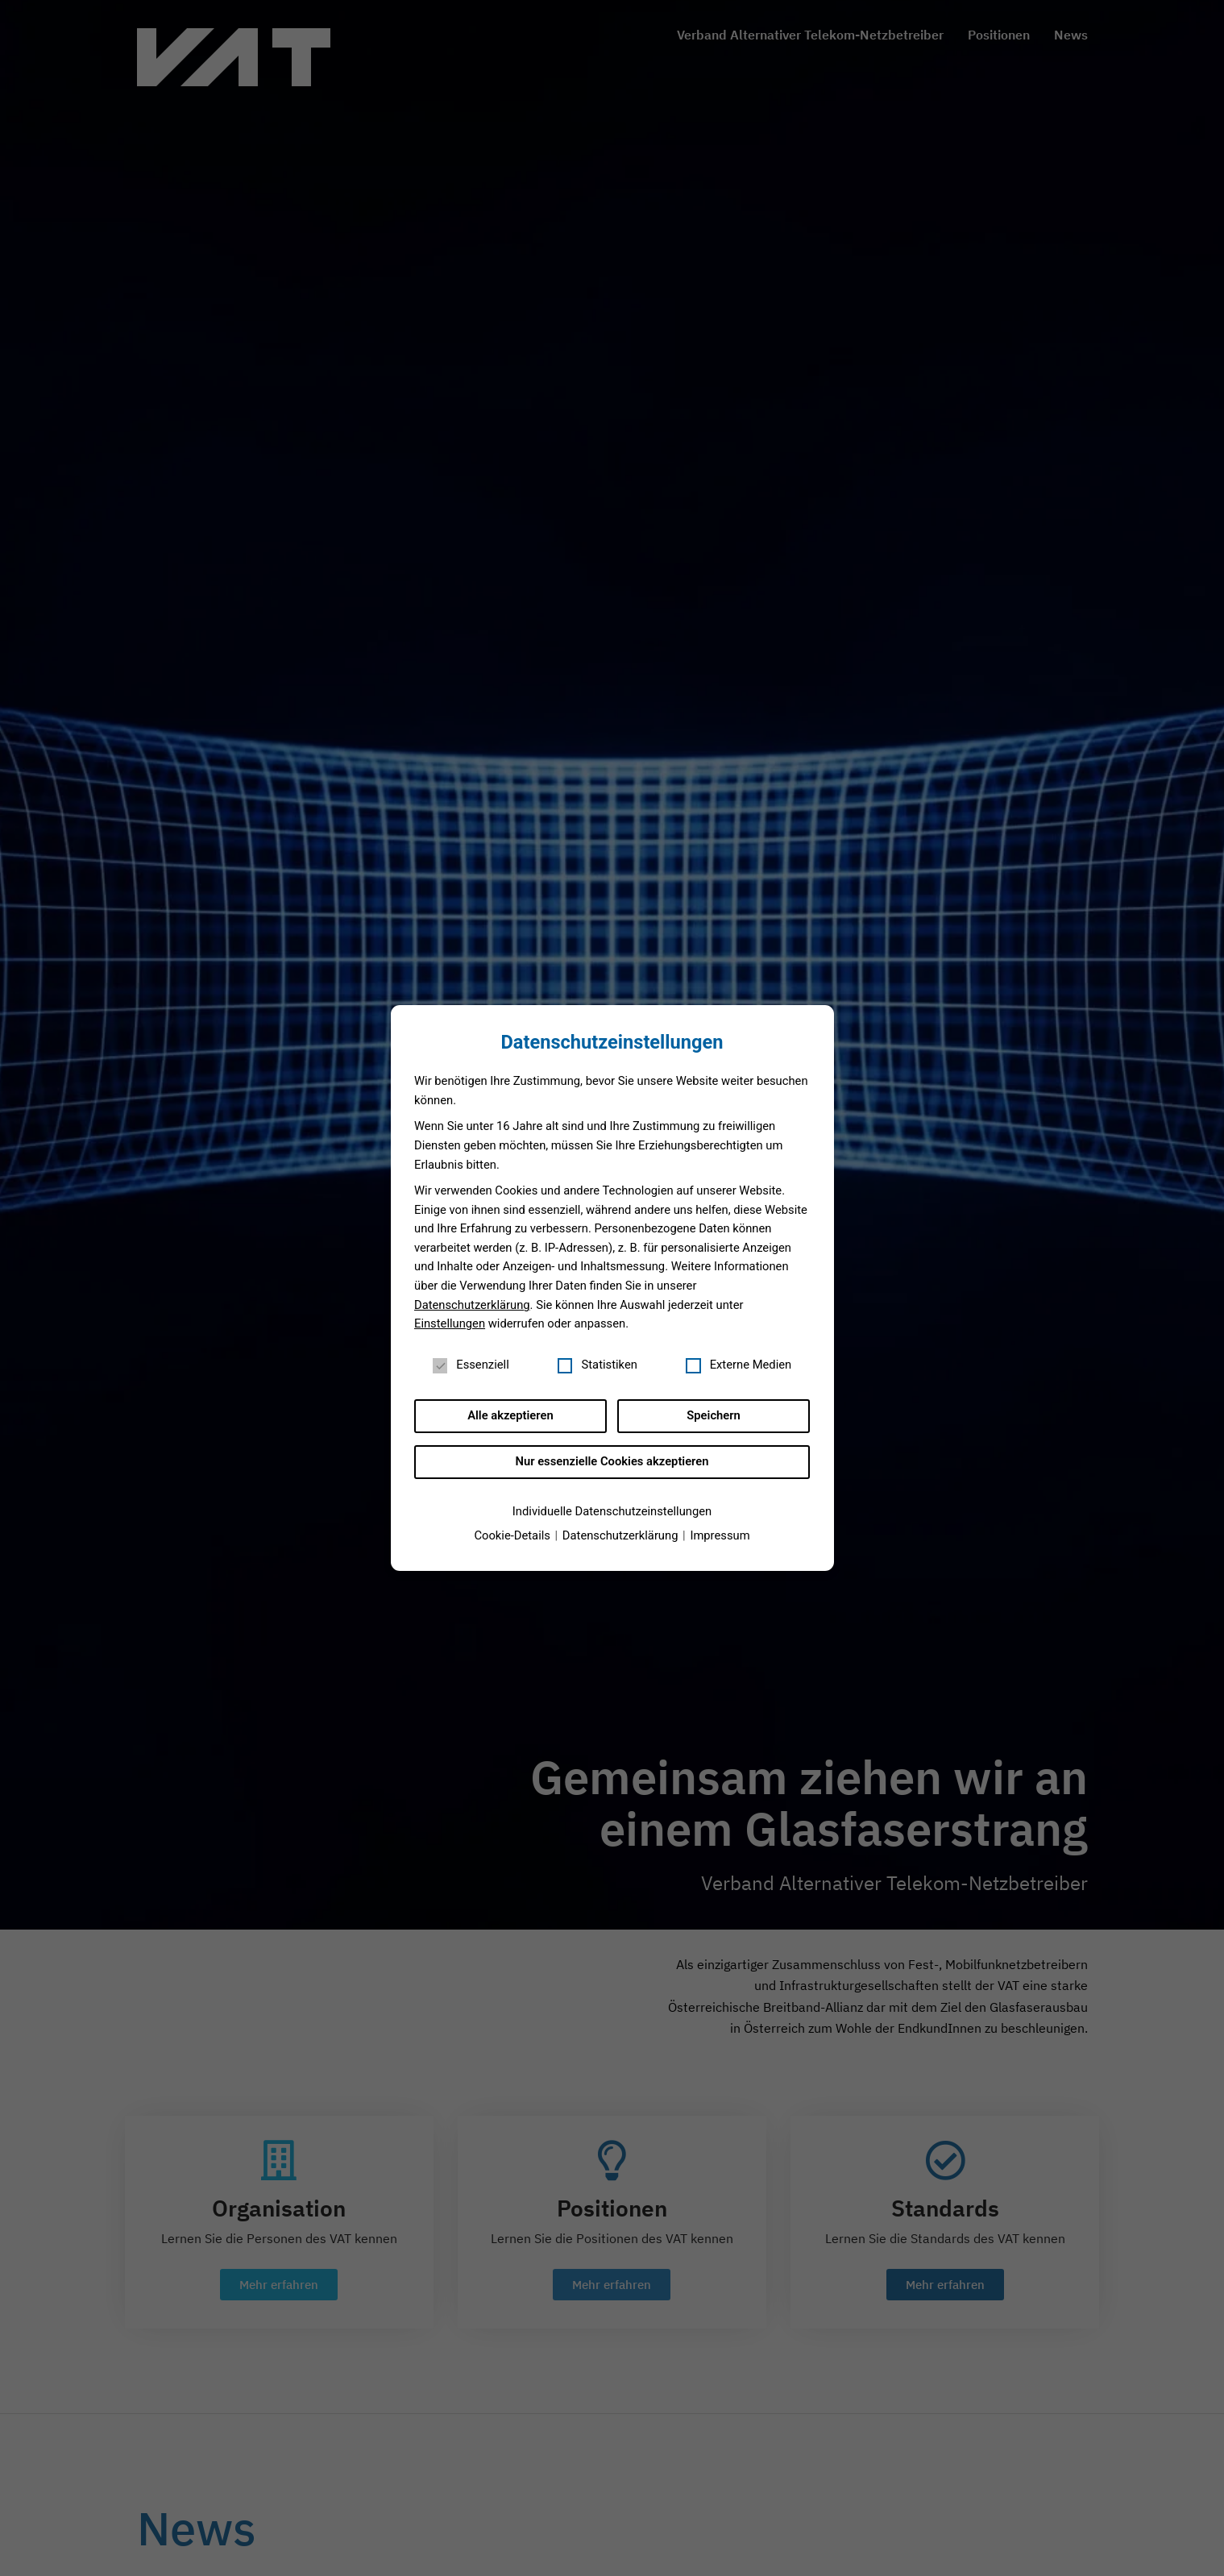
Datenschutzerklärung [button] (621, 1535)
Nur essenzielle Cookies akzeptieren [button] (612, 1461)
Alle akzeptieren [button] (510, 1415)
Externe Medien (738, 1364)
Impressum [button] (719, 1535)
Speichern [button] (713, 1415)
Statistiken (597, 1364)
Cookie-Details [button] (513, 1535)
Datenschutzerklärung (472, 1305)
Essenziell (471, 1364)
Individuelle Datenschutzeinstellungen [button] (612, 1511)
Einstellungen (449, 1323)
